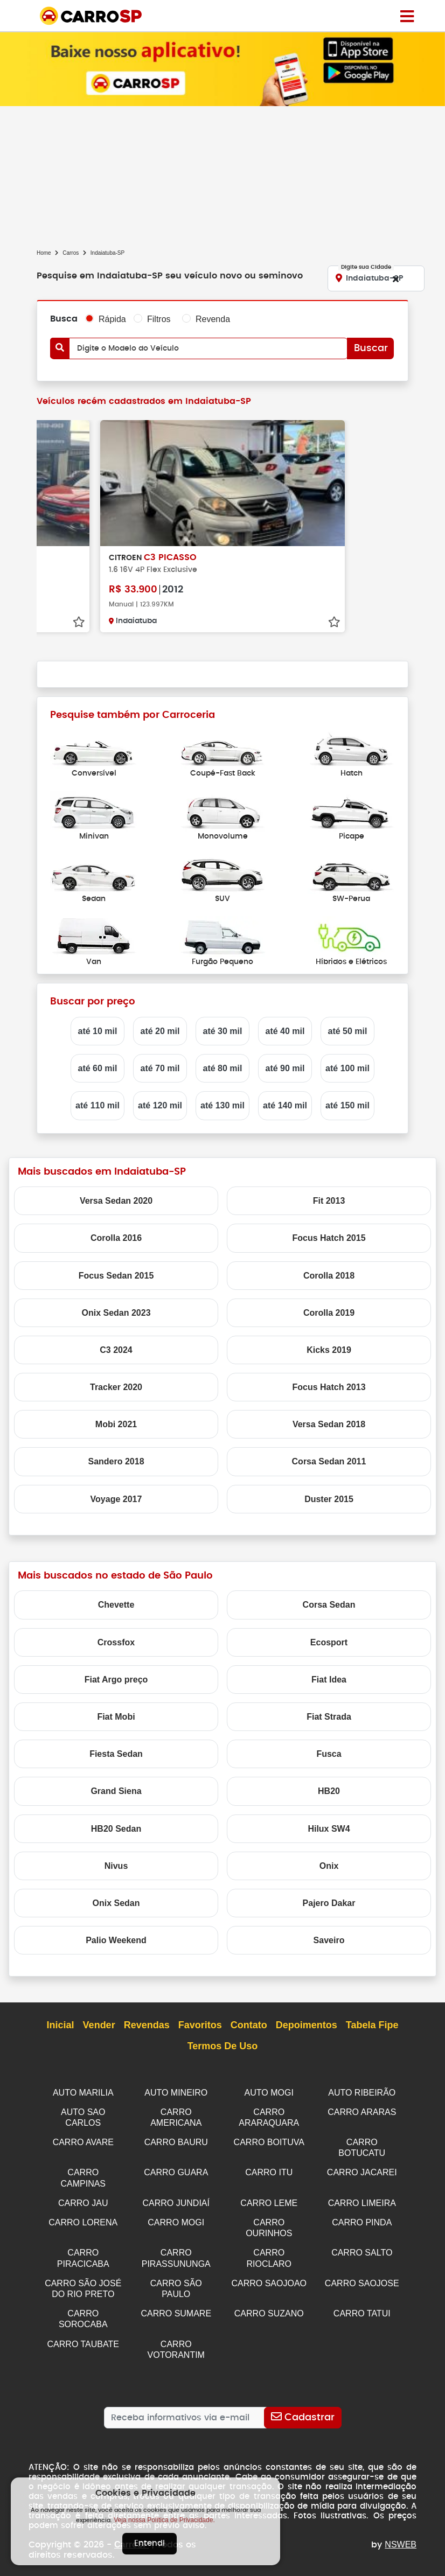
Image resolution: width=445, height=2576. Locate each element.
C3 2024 (116, 1350)
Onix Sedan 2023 (115, 1312)
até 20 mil (160, 1031)
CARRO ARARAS (362, 2111)
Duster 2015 (328, 1499)
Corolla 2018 (328, 1275)
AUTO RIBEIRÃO (361, 2092)
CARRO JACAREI (362, 2169)
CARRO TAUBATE (83, 2335)
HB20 (329, 1791)
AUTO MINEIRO (175, 2092)
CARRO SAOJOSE (362, 2276)
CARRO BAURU (176, 2140)
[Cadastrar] (302, 2408)
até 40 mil (285, 1031)
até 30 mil (222, 1031)
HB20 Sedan (116, 1828)
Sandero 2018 (116, 1461)
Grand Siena (116, 1791)
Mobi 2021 (116, 1424)
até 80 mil (222, 1068)
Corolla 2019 (328, 1312)
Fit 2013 (329, 1200)
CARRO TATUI (362, 2305)
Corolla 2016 (116, 1237)
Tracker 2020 (116, 1387)
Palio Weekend (116, 1940)
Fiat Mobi (116, 1716)
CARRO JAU (83, 2199)
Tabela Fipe (372, 2025)
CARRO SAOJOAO (269, 2276)
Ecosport (328, 1642)
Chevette (116, 1604)
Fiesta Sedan (116, 1753)
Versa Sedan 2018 (329, 1424)
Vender (99, 2025)
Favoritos (200, 2025)
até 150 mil (347, 1105)
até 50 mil (347, 1031)
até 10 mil (97, 1031)
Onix (329, 1865)
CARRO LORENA (82, 2218)
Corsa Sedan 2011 (329, 1461)
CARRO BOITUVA (269, 2140)
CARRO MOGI (176, 2218)
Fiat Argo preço (116, 1679)
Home (44, 253)
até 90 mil (285, 1068)
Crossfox (116, 1642)
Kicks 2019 (329, 1350)
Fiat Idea (328, 1679)
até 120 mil (160, 1105)
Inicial (60, 2025)
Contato (249, 2025)
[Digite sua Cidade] (376, 278)
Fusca (328, 1753)
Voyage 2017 (116, 1499)
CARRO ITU (269, 2169)
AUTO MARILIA (83, 2092)
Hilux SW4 (329, 1828)
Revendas (147, 2025)
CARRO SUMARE (176, 2305)
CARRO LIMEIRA (362, 2199)
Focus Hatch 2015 (328, 1237)
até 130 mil (222, 1105)
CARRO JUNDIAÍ (176, 2199)
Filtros (159, 319)
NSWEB (400, 2534)
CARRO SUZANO (269, 2305)
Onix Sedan (116, 1903)
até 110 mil (97, 1105)
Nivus (116, 1865)
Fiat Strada (329, 1716)
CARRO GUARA (176, 2169)
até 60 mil (97, 1068)
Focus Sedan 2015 (116, 1275)
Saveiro (329, 1940)
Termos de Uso (222, 2046)
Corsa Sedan (329, 1604)
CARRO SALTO (361, 2247)
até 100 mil (347, 1068)
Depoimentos (306, 2025)
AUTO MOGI (269, 2092)
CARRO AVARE (83, 2140)
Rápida (112, 319)
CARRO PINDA (362, 2218)
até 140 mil (285, 1105)
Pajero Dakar (329, 1903)
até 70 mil (160, 1068)
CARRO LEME (268, 2199)
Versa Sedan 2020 (116, 1200)
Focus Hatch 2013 (328, 1387)
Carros (70, 253)
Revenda (213, 319)
